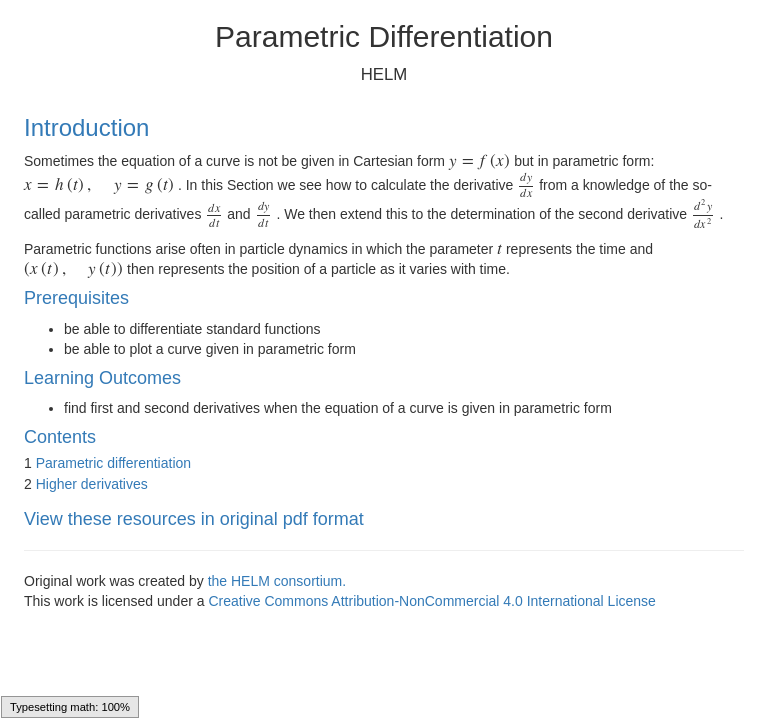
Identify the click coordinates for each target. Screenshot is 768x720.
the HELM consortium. (277, 581)
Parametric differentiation (113, 463)
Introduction (86, 127)
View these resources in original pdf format (194, 519)
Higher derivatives (92, 484)
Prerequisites (76, 298)
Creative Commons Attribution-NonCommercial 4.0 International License (431, 601)
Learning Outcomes (102, 378)
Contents (60, 437)
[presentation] (480, 161)
